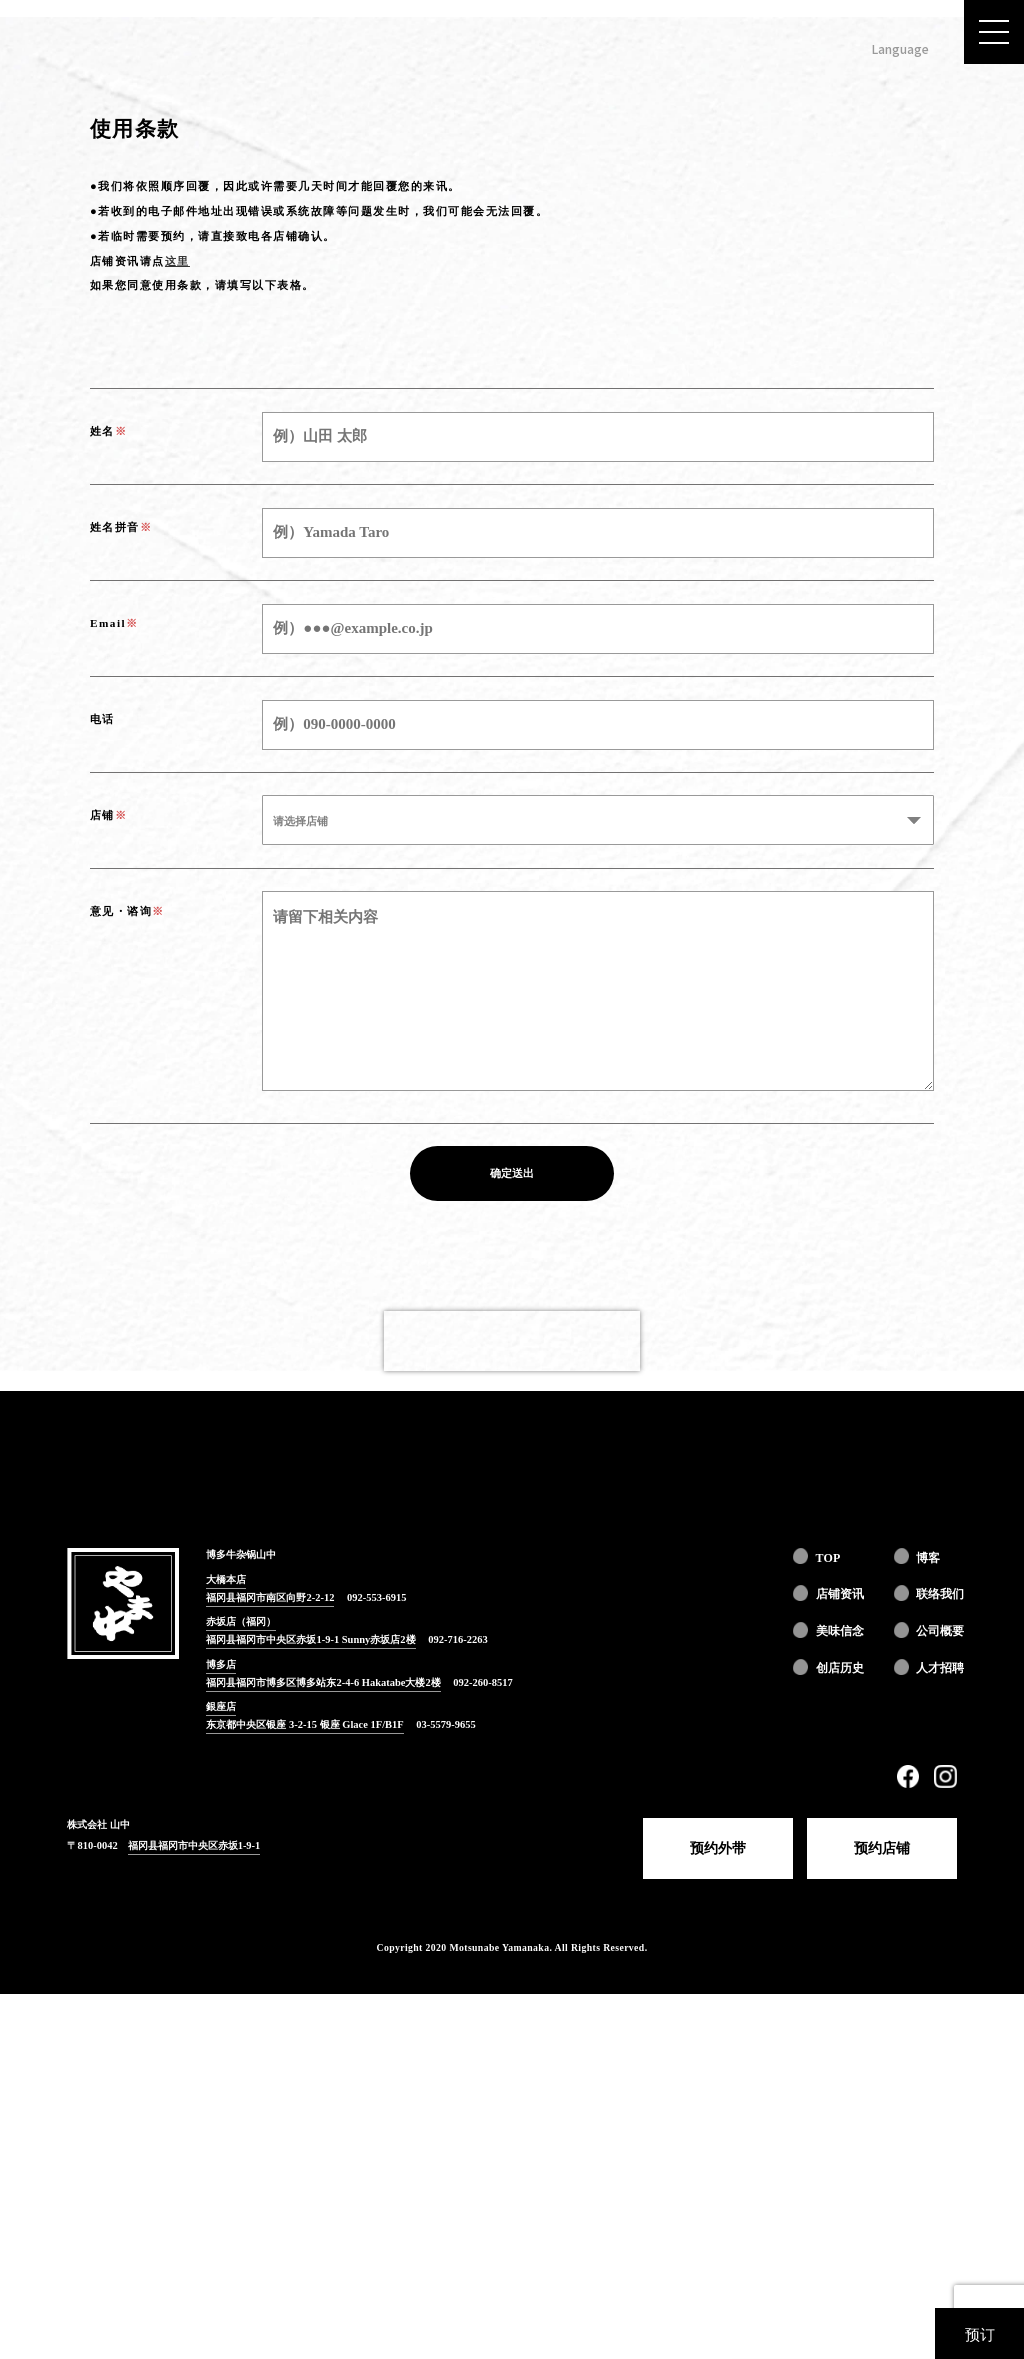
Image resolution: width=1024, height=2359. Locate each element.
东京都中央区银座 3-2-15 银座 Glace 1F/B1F (304, 2090)
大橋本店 (226, 1945)
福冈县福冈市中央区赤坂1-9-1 (194, 2210)
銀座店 (221, 2072)
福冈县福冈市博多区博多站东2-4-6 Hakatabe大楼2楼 (323, 2047)
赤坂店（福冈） (241, 1987)
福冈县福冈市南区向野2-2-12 (270, 1962)
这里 (177, 626)
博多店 (221, 2029)
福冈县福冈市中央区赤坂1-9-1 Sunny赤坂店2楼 (310, 2005)
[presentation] (512, 1706)
